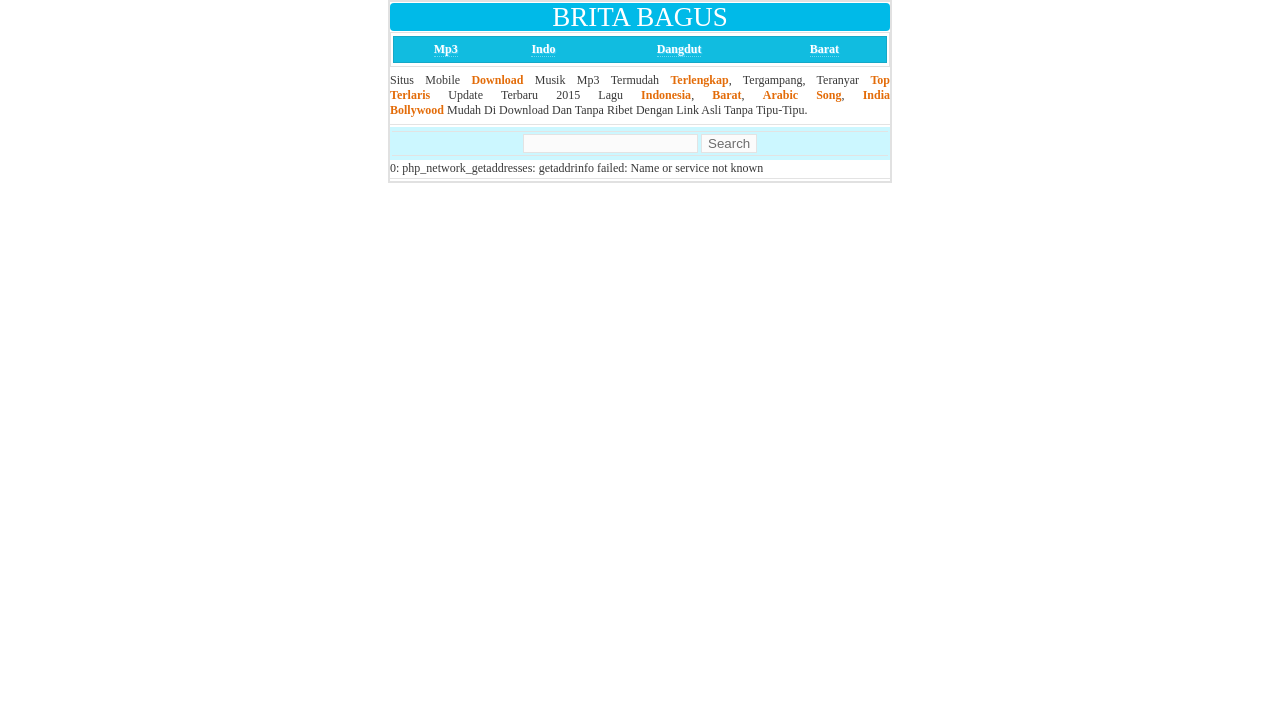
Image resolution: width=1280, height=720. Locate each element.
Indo (543, 49)
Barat (824, 49)
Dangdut (679, 49)
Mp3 (446, 49)
